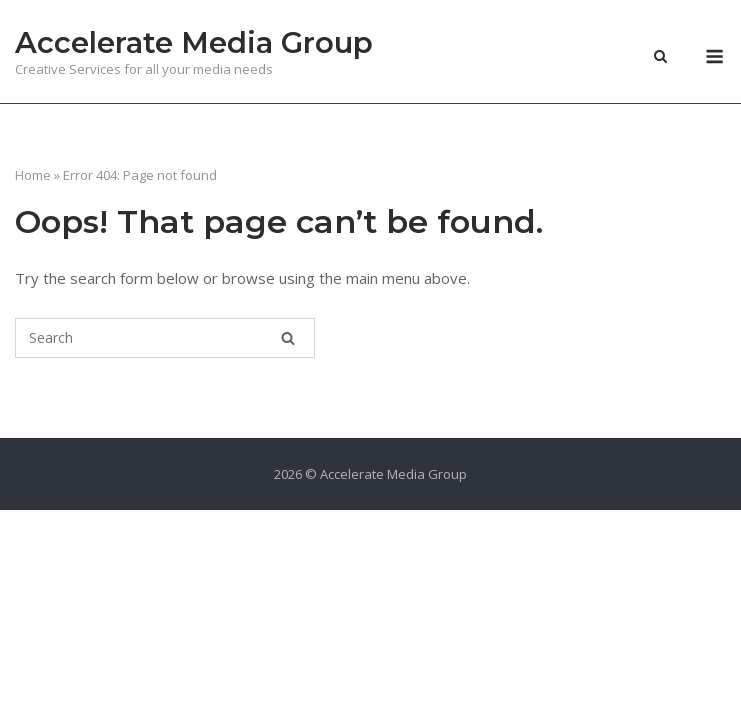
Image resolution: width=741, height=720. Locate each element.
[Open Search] (660, 58)
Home (33, 175)
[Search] (288, 338)
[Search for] (165, 338)
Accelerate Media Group (194, 42)
